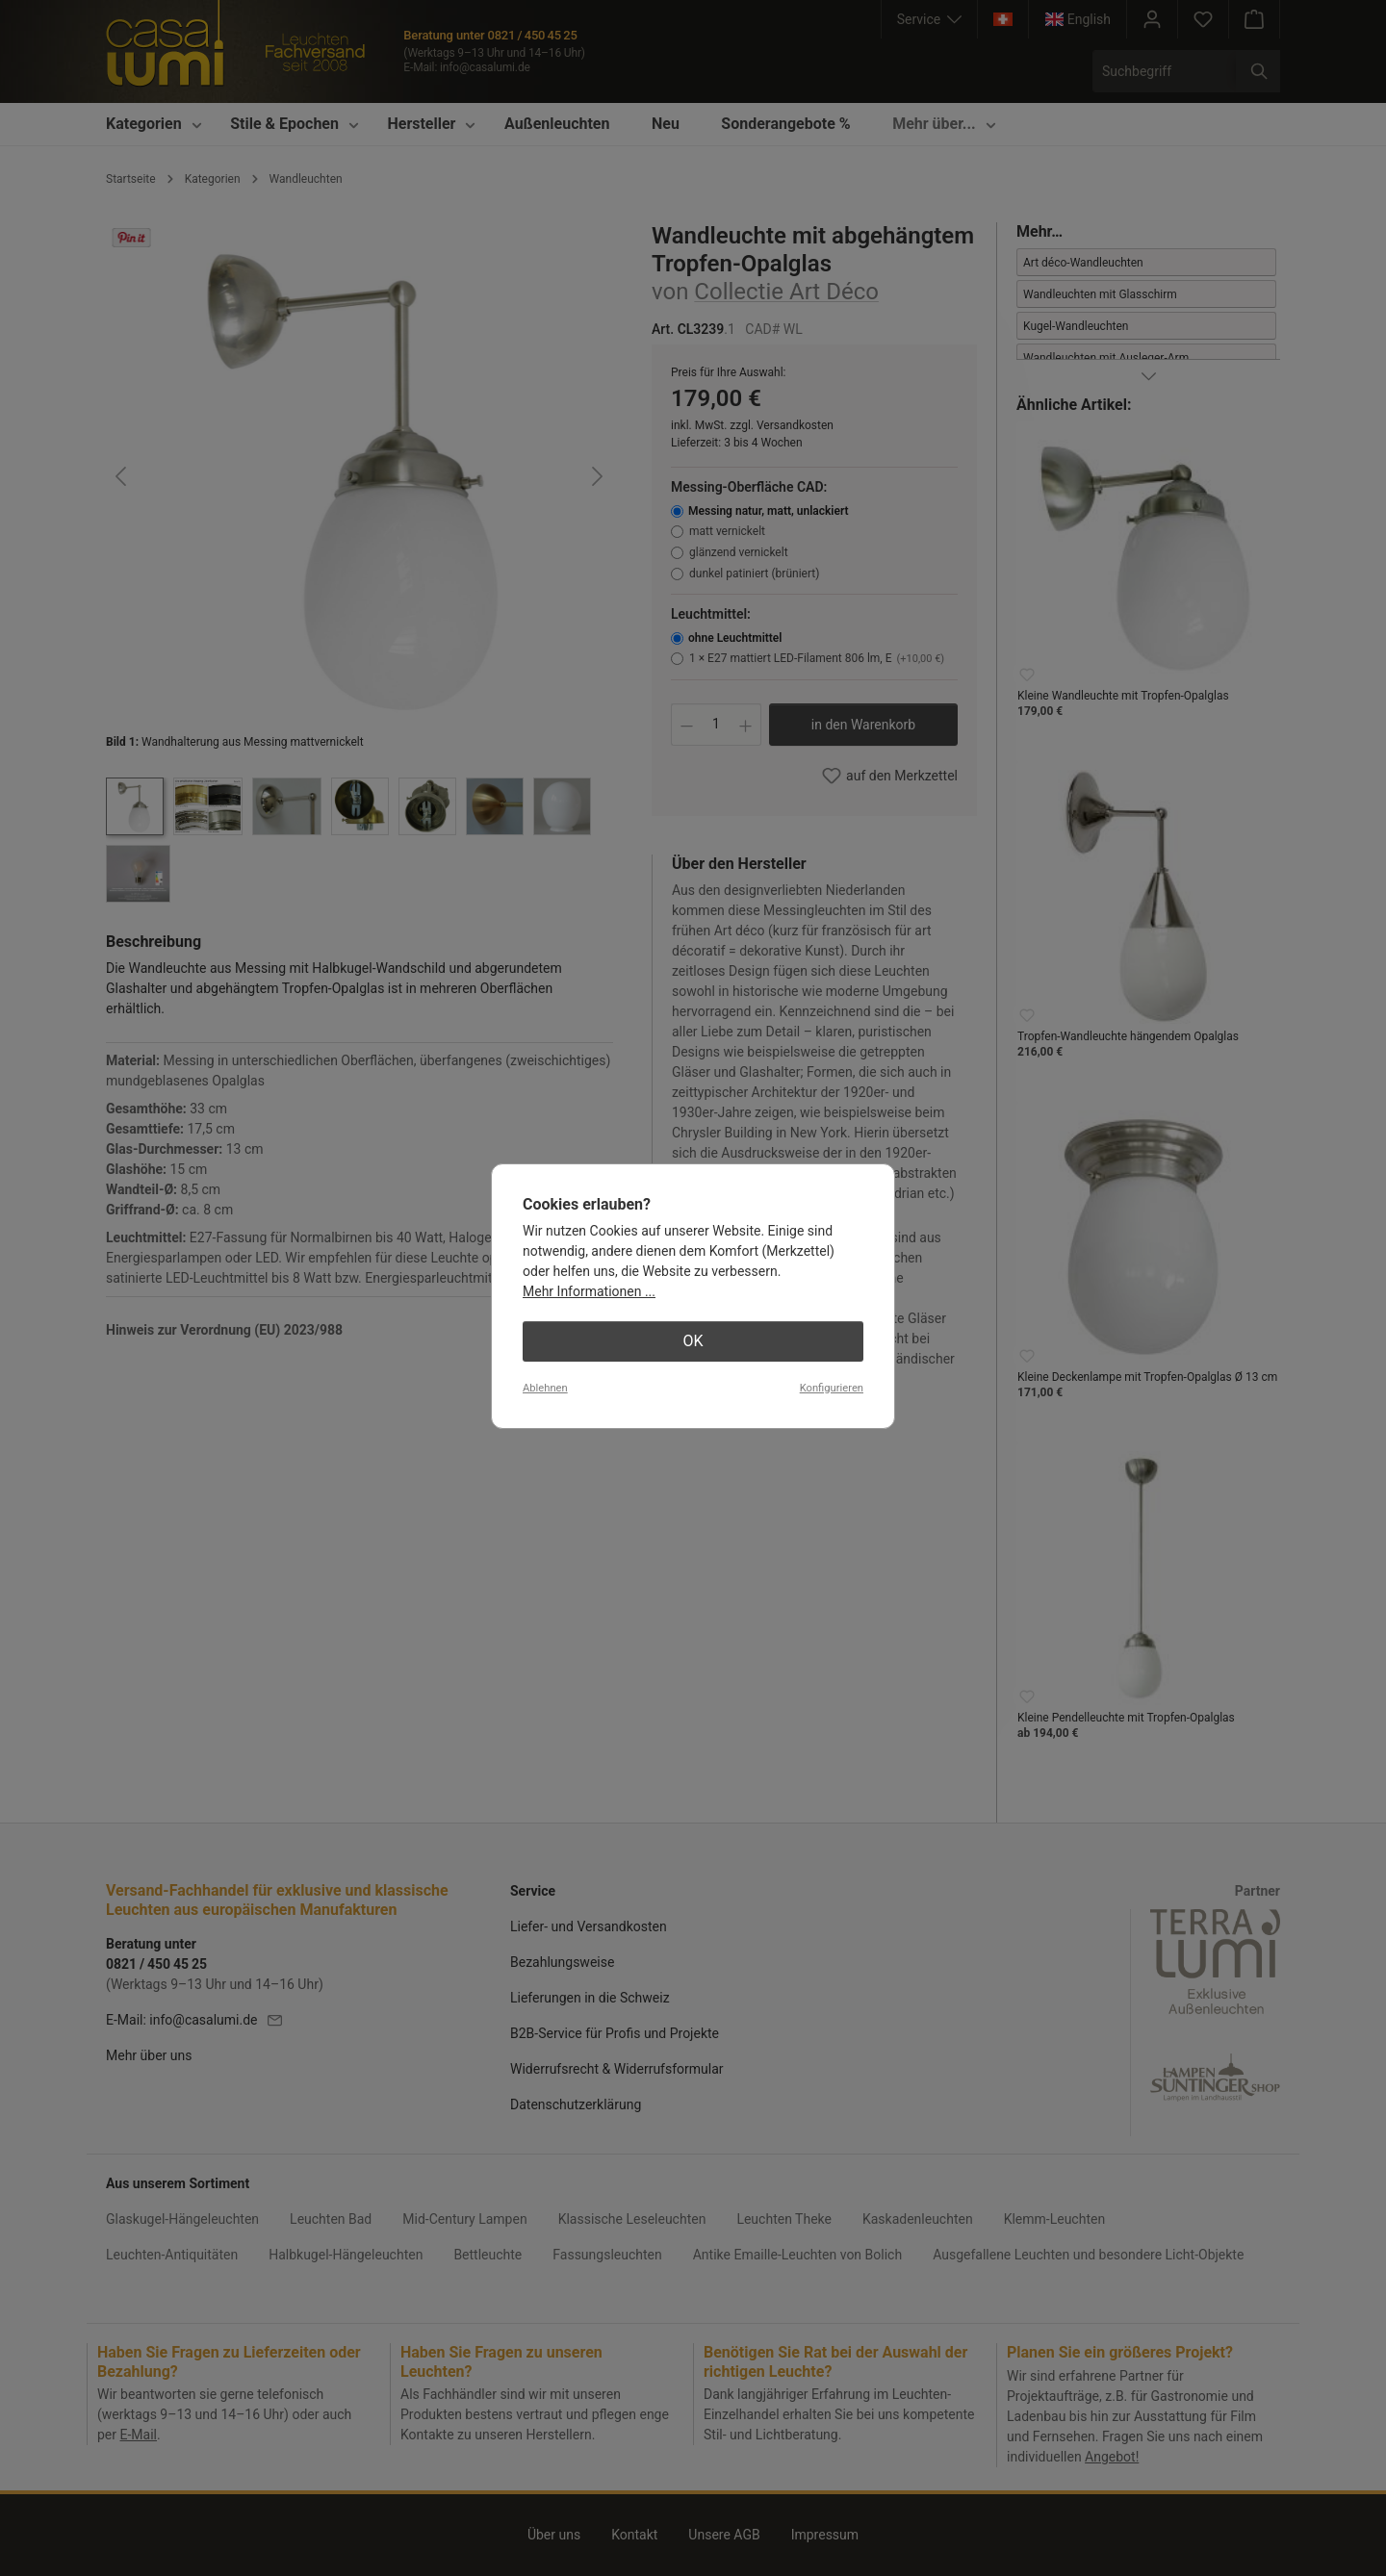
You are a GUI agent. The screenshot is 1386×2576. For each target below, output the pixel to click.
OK (692, 1341)
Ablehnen (545, 1388)
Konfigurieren (831, 1388)
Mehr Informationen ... (589, 1291)
